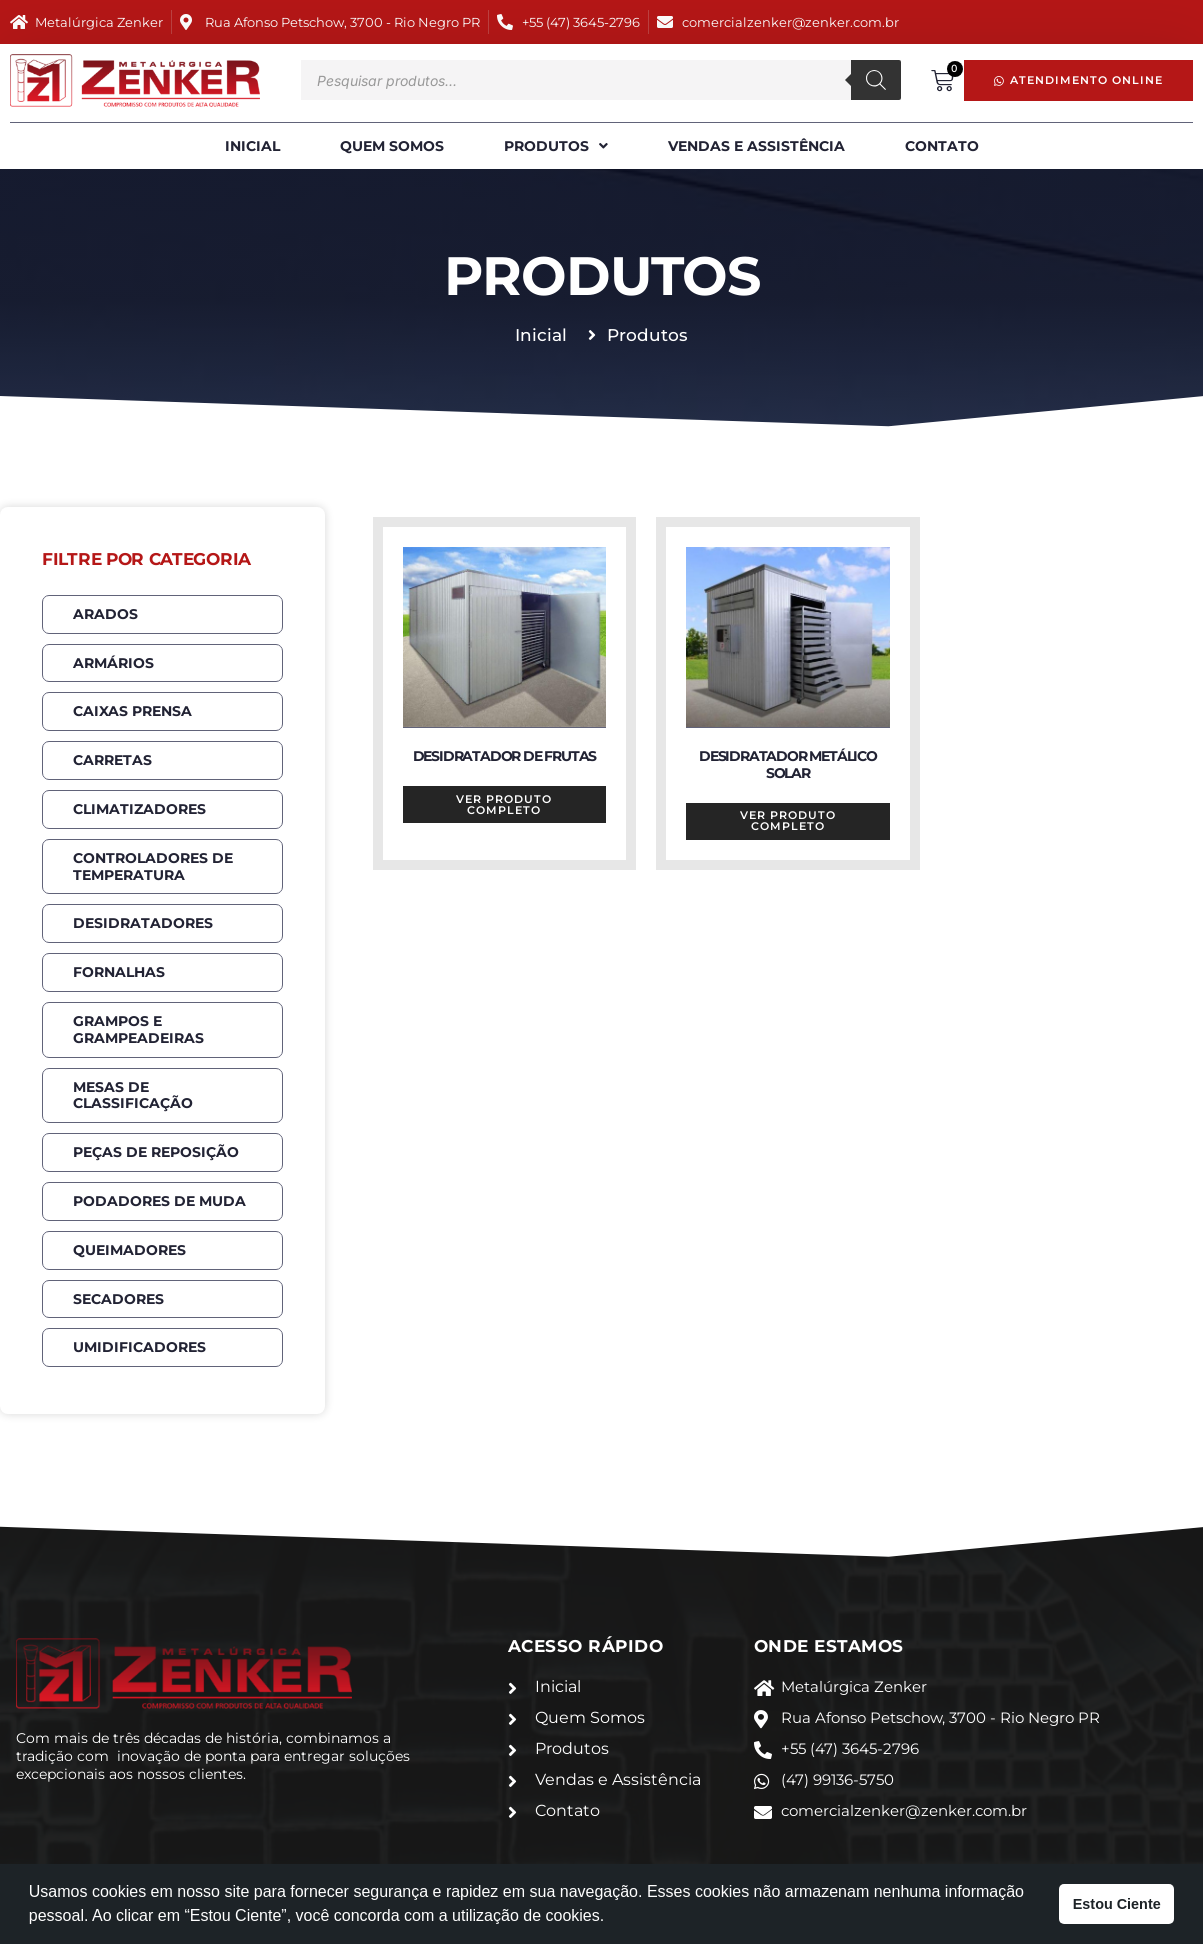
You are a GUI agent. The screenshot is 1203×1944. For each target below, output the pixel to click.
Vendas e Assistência (756, 146)
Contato (942, 146)
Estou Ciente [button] (1117, 1904)
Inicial (252, 146)
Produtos (556, 146)
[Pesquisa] (876, 80)
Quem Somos (392, 146)
